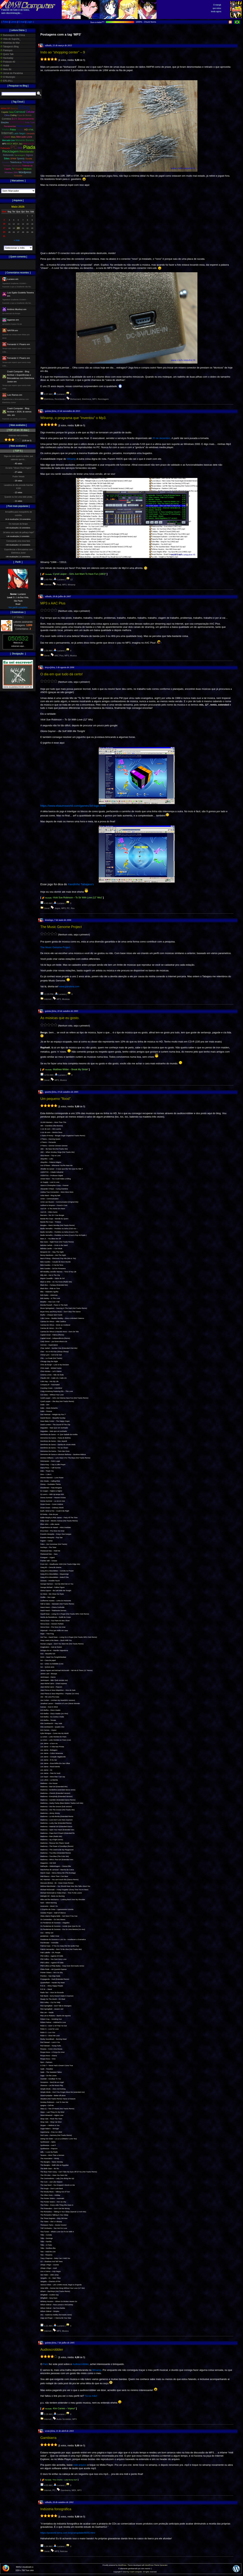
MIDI (74, 2490)
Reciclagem (103, 399)
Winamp (71, 458)
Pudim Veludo (18, 477)
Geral (46, 655)
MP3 (94, 399)
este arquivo (80, 2464)
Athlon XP (5, 108)
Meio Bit (5, 69)
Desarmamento (26, 118)
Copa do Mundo (24, 115)
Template (28, 162)
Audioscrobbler (51, 2349)
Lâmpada (30, 133)
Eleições (5, 122)
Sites (6, 158)
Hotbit (4, 65)
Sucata (28, 158)
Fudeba (20, 130)
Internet (47, 584)
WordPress (122, 2565)
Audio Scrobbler (63, 2419)
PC (68, 908)
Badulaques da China (12, 35)
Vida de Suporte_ (10, 39)
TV (13, 169)
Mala (13, 137)
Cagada (4, 112)
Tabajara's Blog (9, 46)
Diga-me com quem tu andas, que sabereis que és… (18, 457)
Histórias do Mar (10, 42)
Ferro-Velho (24, 126)
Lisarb (7, 136)
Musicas (66, 999)
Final (59, 584)
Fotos (6, 22)
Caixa (11, 112)
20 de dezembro (161, 438)
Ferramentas (10, 126)
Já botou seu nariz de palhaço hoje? (18, 532)
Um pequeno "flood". (56, 1099)
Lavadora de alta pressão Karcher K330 (18, 486)
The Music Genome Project (61, 927)
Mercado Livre (24, 136)
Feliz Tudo (30, 122)
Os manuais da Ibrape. (18, 524)
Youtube (18, 175)
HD (26, 129)
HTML (31, 130)
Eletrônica (49, 399)
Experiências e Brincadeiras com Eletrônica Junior (18, 551)
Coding (13, 115)
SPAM (13, 158)
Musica (73, 655)
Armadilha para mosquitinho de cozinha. (18, 513)
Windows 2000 (11, 172)
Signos (29, 155)
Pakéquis (6, 50)
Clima (6, 115)
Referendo (8, 155)
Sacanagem (19, 155)
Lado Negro (19, 133)
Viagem (19, 168)
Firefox (5, 129)
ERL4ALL (6, 80)
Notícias (64, 2551)
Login (29, 22)
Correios (6, 118)
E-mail (21, 22)
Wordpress (25, 172)
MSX (9, 143)
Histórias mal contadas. (19, 435)
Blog (24, 107)
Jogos (57, 908)
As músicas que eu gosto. (59, 1018)
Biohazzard (75, 399)
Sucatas (5, 162)
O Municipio (7, 77)
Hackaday (6, 58)
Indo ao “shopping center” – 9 (62, 52)
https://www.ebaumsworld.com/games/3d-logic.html (73, 805)
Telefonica (15, 162)
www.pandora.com (69, 986)
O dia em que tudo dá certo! (61, 674)
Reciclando (60, 399)
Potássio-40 (7, 61)
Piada (29, 147)
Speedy (21, 158)
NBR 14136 (28, 144)
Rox (73, 908)
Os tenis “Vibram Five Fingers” (19, 468)
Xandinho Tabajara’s (81, 884)
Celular (30, 111)
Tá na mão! (91, 2395)
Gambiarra (48, 2438)
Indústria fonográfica (55, 2509)
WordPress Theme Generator (156, 2565)
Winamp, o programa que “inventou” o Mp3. (73, 418)
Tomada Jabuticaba (12, 165)
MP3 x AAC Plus (52, 603)
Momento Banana (24, 140)
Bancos (14, 108)
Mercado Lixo (8, 140)
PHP (20, 148)
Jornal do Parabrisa (11, 73)
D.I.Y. (14, 118)
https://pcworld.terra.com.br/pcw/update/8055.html (67, 2532)
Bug (33, 108)
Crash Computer (135, 2572)
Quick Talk (6, 54)
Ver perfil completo (18, 607)
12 (69, 579)
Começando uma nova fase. (18, 541)
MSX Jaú (17, 143)
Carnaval (19, 111)
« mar (17, 240)
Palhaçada (5, 148)
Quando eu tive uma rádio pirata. (18, 497)
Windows (27, 169)
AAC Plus (58, 655)
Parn (45, 2364)
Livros (13, 22)
